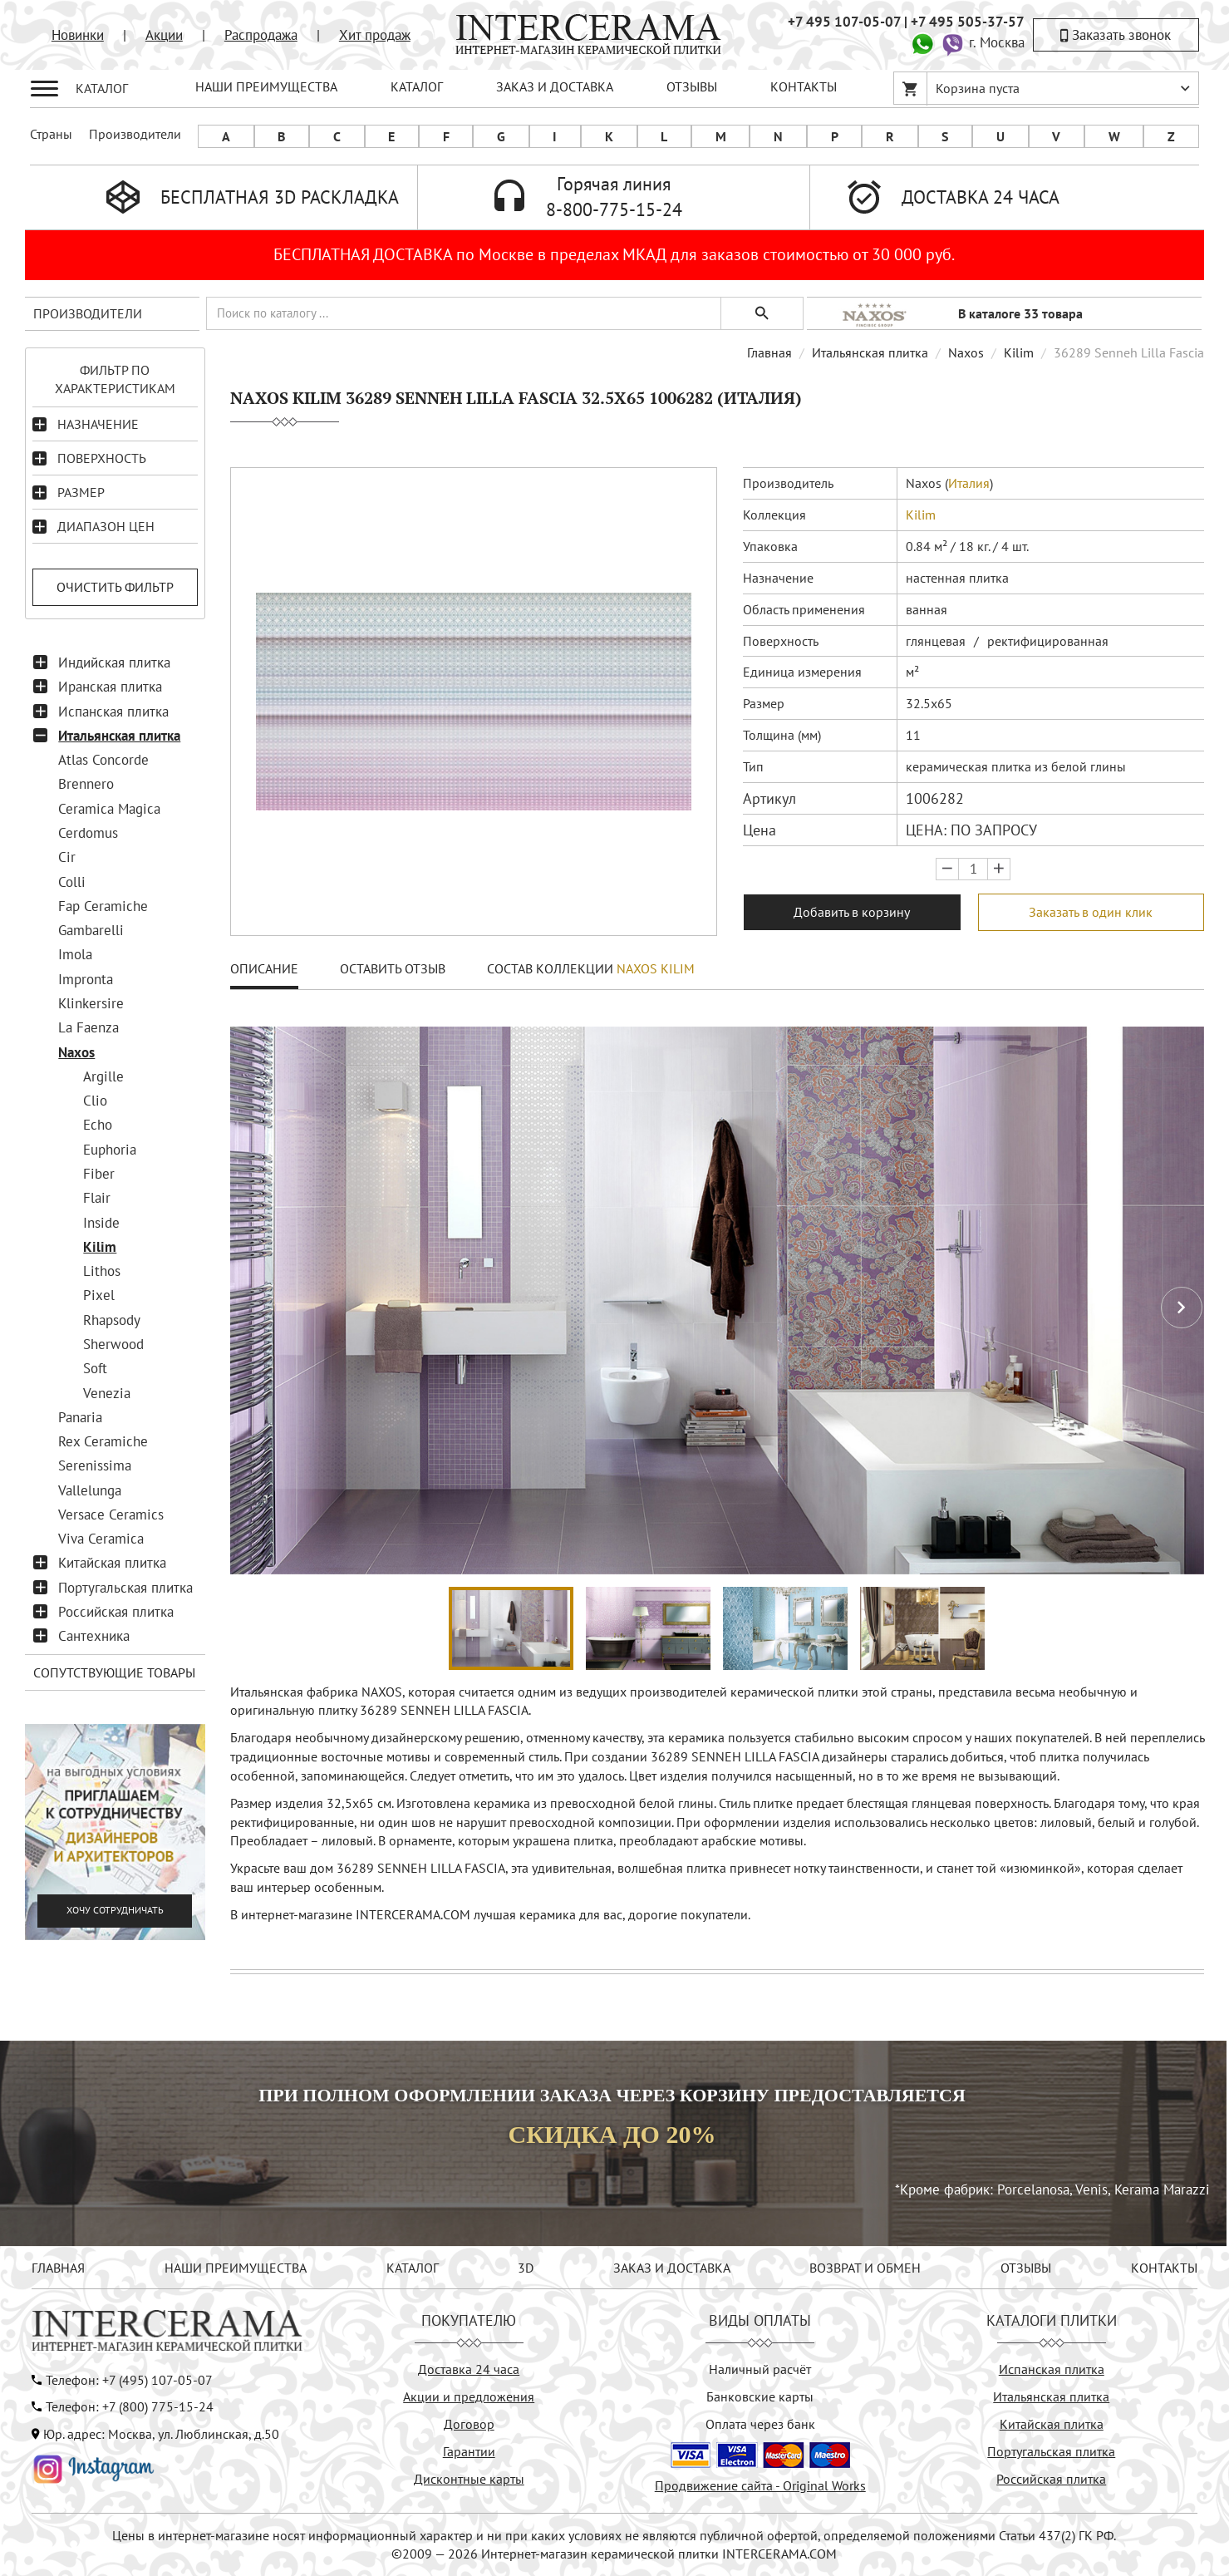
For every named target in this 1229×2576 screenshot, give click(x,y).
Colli (72, 882)
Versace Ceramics (111, 1514)
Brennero (86, 784)
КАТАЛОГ (417, 86)
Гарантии (469, 2451)
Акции (164, 35)
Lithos (101, 1271)
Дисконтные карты (469, 2478)
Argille (103, 1076)
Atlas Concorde (103, 760)
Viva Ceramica (101, 1538)
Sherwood (113, 1344)
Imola (75, 954)
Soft (95, 1368)
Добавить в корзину (852, 912)
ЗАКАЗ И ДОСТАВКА (554, 86)
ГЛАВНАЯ (58, 2267)
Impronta (85, 979)
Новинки (78, 35)
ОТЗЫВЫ (691, 86)
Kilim (99, 1247)
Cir (67, 857)
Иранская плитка (110, 686)
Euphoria (109, 1149)
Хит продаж (374, 35)
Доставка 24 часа (468, 2369)
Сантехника (94, 1636)
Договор (469, 2424)
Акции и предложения (468, 2396)
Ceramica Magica (109, 809)
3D (525, 2267)
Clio (95, 1100)
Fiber (99, 1174)
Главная (769, 352)
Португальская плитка (125, 1588)
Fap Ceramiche (103, 906)
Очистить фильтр (115, 587)
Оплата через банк (760, 2424)
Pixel (99, 1295)
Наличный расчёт (760, 2369)
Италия (969, 483)
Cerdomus (88, 833)
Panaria (80, 1417)
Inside (101, 1223)
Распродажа (260, 35)
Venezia (106, 1393)
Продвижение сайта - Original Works (760, 2485)
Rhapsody (111, 1320)
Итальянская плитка (119, 736)
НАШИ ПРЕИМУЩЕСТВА (266, 86)
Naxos (76, 1052)
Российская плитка (116, 1612)
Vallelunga (89, 1490)
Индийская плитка (114, 662)
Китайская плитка (112, 1563)
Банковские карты (760, 2396)
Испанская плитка (113, 711)
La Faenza (88, 1027)
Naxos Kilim (656, 968)
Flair (97, 1198)
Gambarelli (91, 930)
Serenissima (94, 1465)
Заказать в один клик (1091, 912)
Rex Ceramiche (103, 1441)
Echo (97, 1125)
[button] (1181, 1307)
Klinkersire (91, 1003)
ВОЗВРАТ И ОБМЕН (865, 2267)
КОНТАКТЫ (803, 86)
